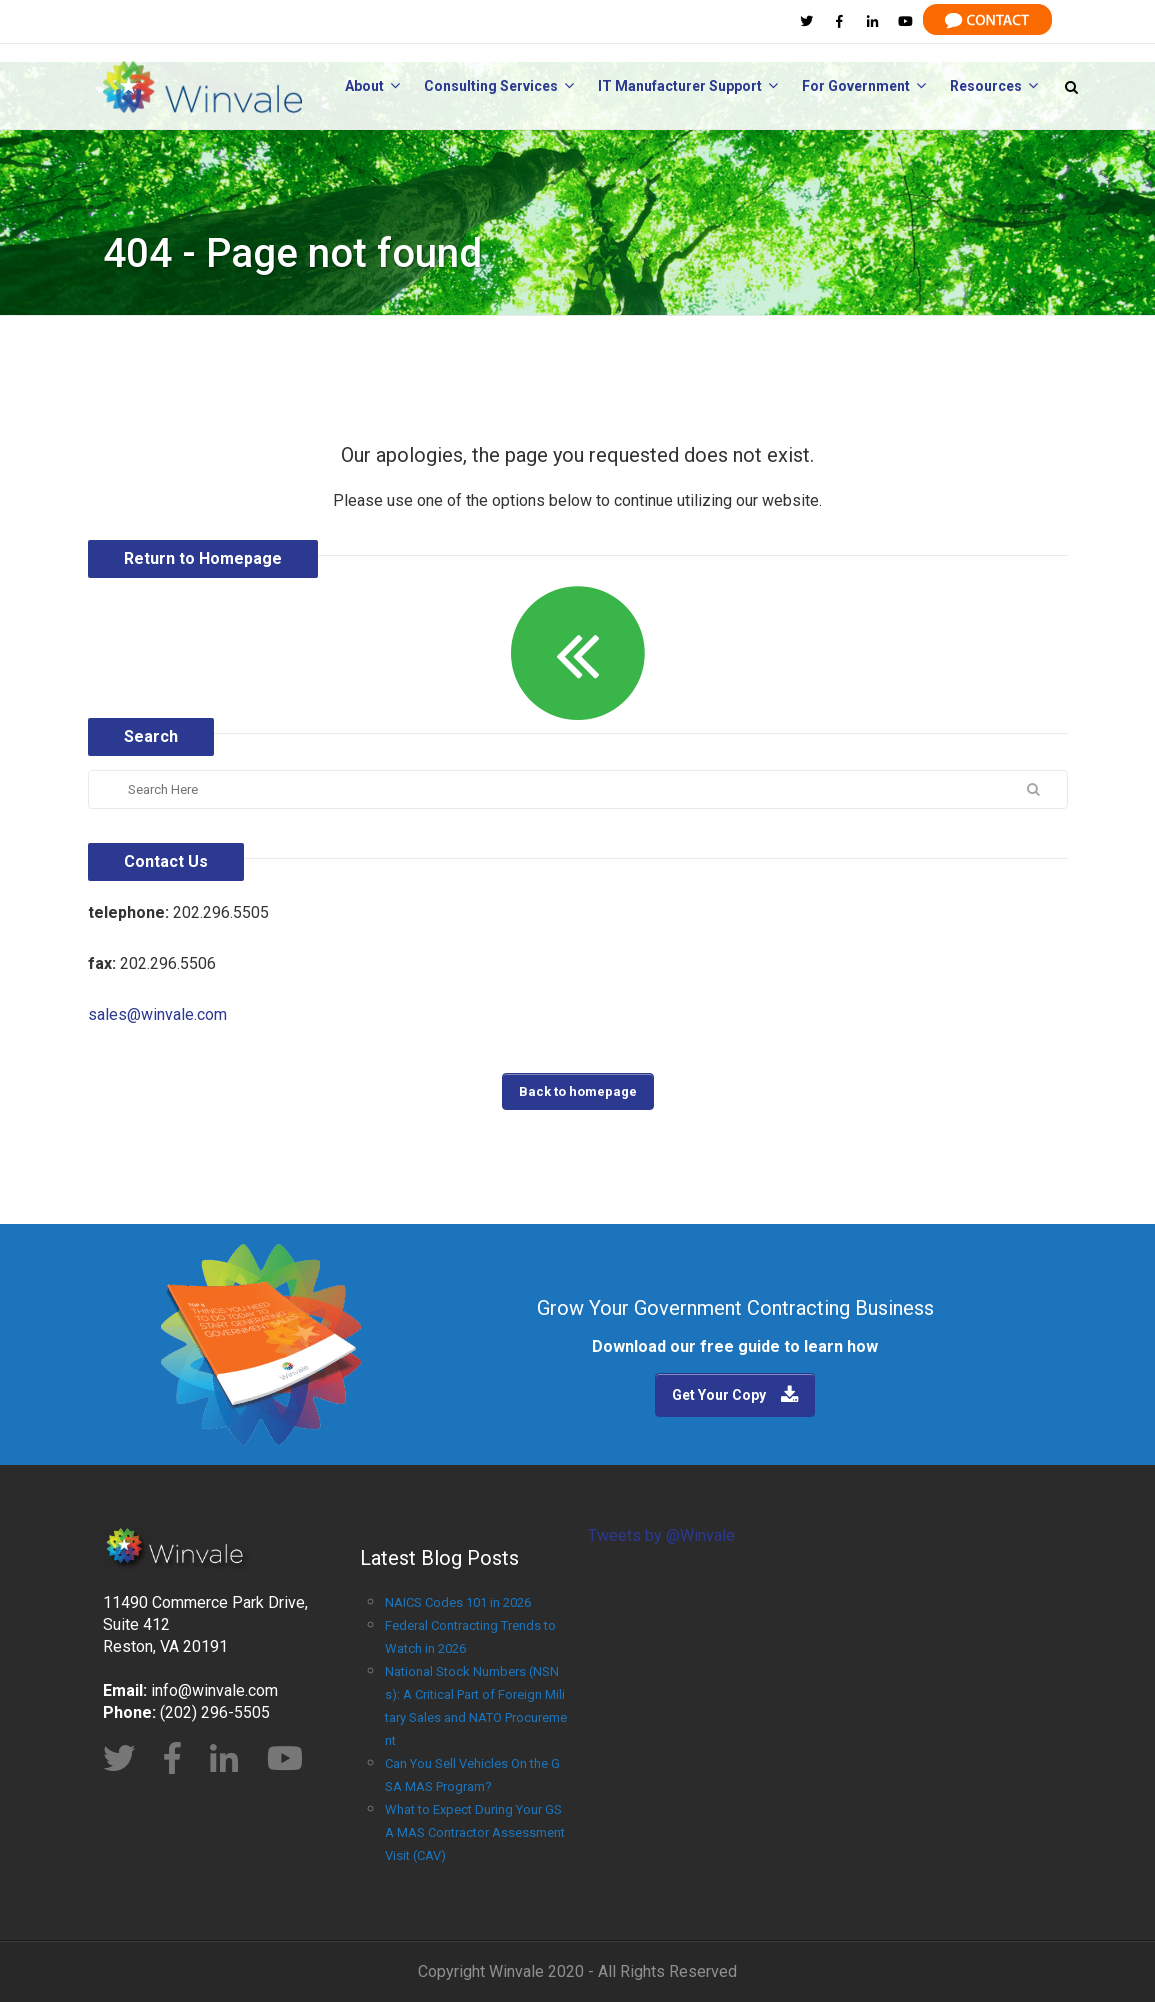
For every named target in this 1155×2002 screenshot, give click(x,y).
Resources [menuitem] (994, 86)
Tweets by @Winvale (661, 1535)
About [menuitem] (372, 86)
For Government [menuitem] (864, 86)
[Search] (490, 789)
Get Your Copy (719, 1395)
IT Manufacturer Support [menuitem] (688, 86)
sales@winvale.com (157, 1014)
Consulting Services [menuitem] (499, 86)
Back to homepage (578, 1091)
